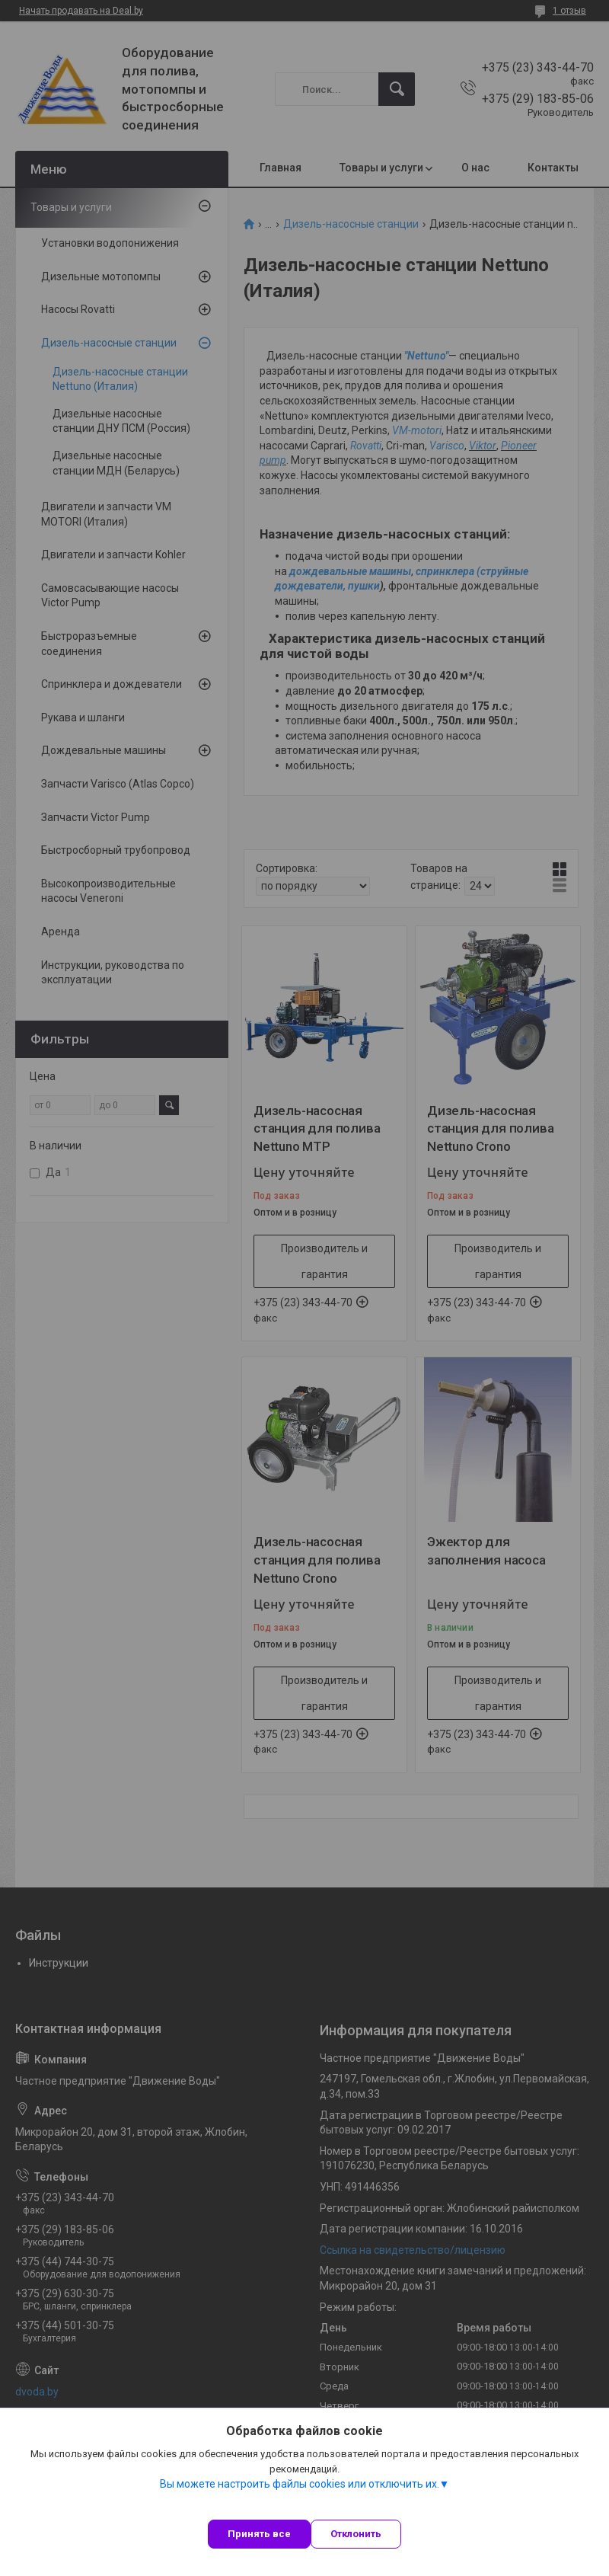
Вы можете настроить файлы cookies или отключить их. (299, 2484)
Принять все (259, 2533)
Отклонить (355, 2533)
